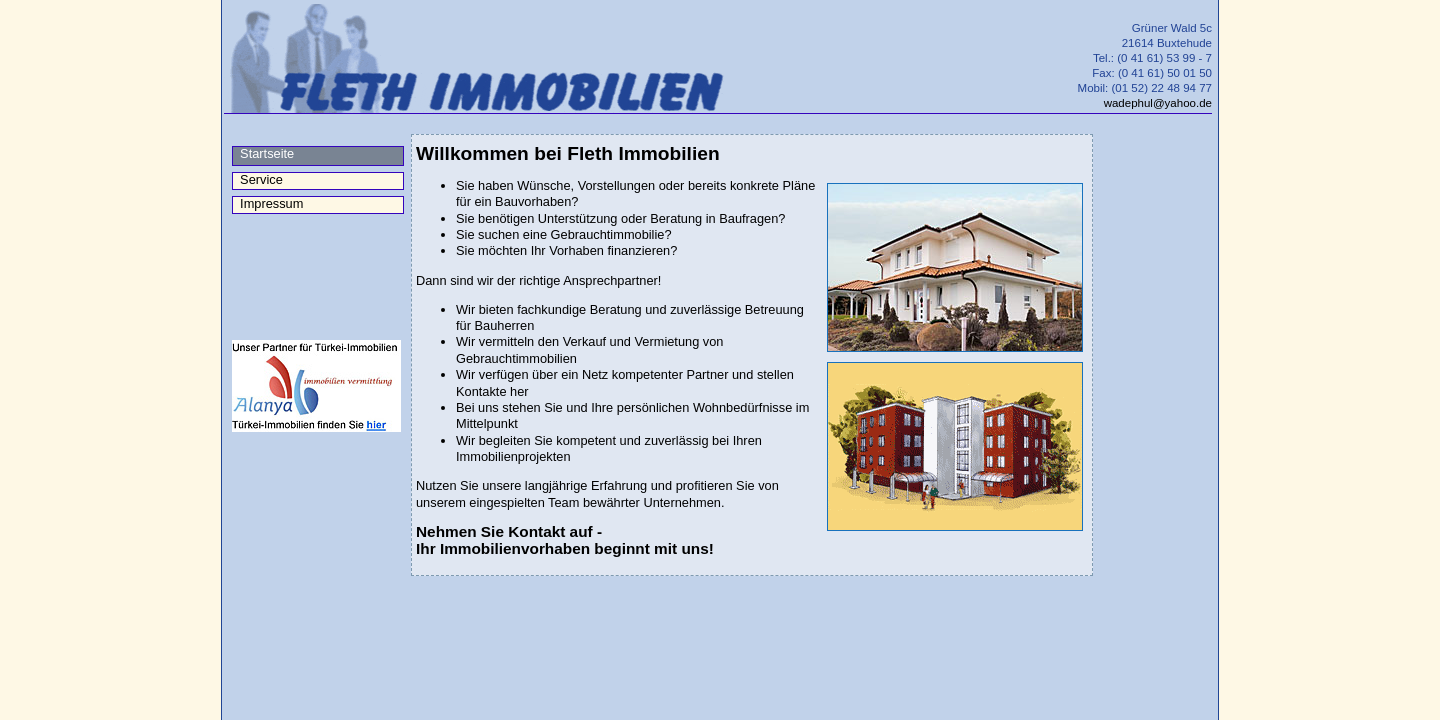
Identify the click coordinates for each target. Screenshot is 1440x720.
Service (258, 180)
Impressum (268, 204)
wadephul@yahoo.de (1158, 103)
